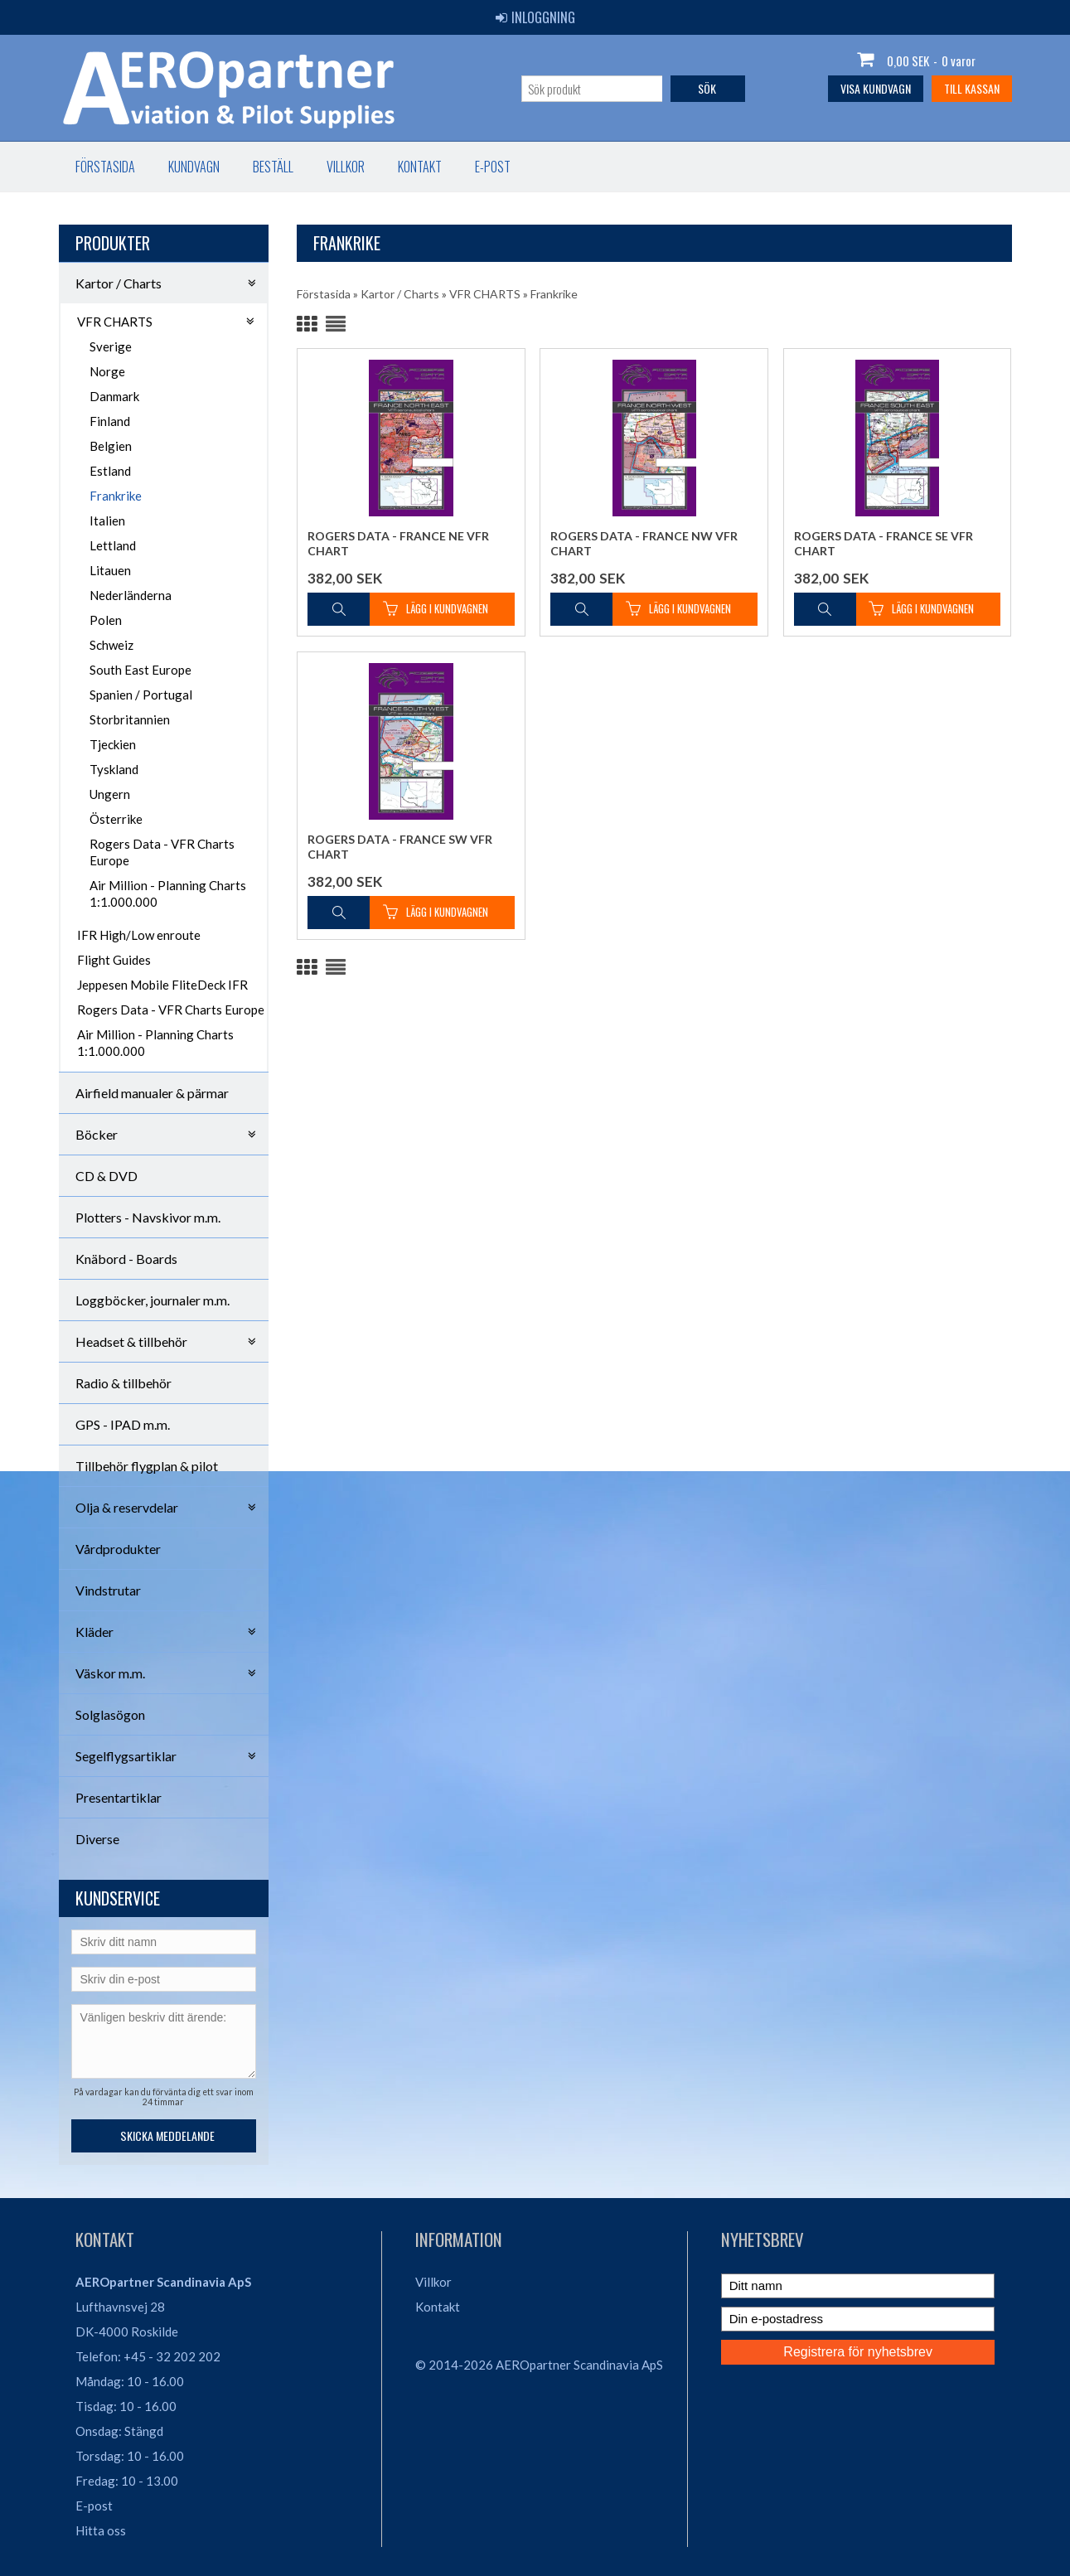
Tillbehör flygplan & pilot (146, 1466)
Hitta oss (100, 2530)
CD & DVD (106, 1176)
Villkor (346, 167)
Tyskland (114, 769)
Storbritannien (130, 719)
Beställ (273, 167)
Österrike (116, 818)
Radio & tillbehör (123, 1383)
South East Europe (140, 669)
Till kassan (972, 88)
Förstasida (105, 167)
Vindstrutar (108, 1590)
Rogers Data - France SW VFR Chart (399, 846)
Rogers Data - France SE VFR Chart (883, 543)
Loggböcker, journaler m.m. (152, 1300)
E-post (493, 167)
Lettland (113, 545)
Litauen (110, 570)
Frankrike (116, 495)
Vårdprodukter (118, 1549)
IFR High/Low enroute (139, 934)
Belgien (111, 445)
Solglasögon (110, 1714)
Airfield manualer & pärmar (152, 1093)
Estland (110, 470)
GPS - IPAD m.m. (122, 1424)
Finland (110, 421)
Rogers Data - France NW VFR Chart (644, 543)
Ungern (110, 794)
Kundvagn (194, 167)
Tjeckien (113, 744)
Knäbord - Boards (126, 1258)
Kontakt (420, 167)
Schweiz (111, 644)
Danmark (114, 396)
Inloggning (535, 17)
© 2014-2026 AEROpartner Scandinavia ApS (539, 2364)
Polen (106, 620)
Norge (107, 371)
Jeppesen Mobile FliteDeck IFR (162, 984)
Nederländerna (131, 595)
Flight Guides (114, 959)
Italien (107, 520)
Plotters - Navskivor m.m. (147, 1217)
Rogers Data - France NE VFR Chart (398, 543)
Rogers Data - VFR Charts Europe (162, 852)
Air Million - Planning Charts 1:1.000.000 (168, 893)
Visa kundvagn (875, 88)
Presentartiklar (118, 1797)
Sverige (111, 346)
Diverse (97, 1839)
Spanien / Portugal (141, 694)
